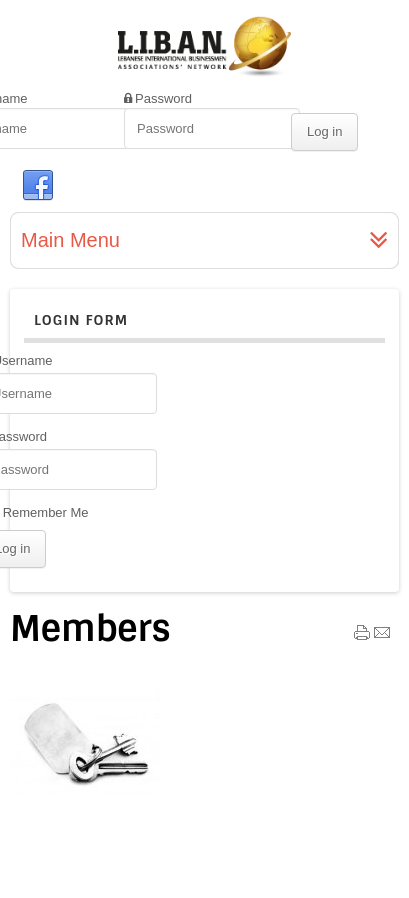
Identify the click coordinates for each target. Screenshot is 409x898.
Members (90, 629)
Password (163, 98)
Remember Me (46, 512)
